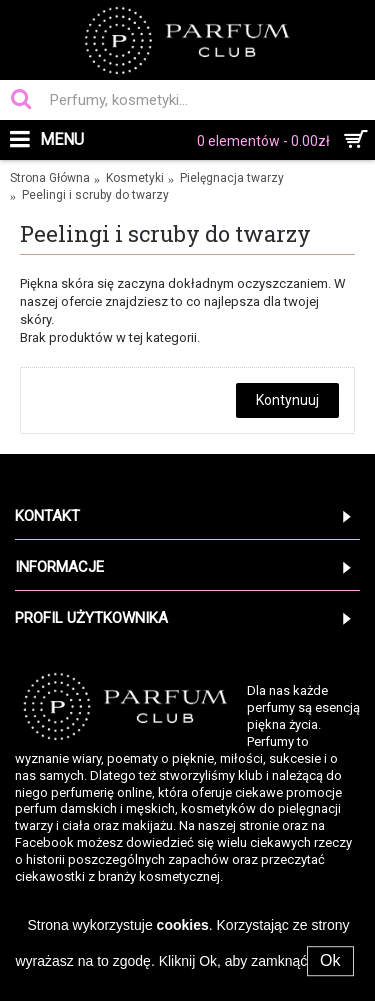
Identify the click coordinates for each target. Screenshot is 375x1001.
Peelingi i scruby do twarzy (95, 195)
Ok (330, 960)
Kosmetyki (135, 178)
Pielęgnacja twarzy (232, 178)
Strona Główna (50, 178)
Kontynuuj (287, 400)
